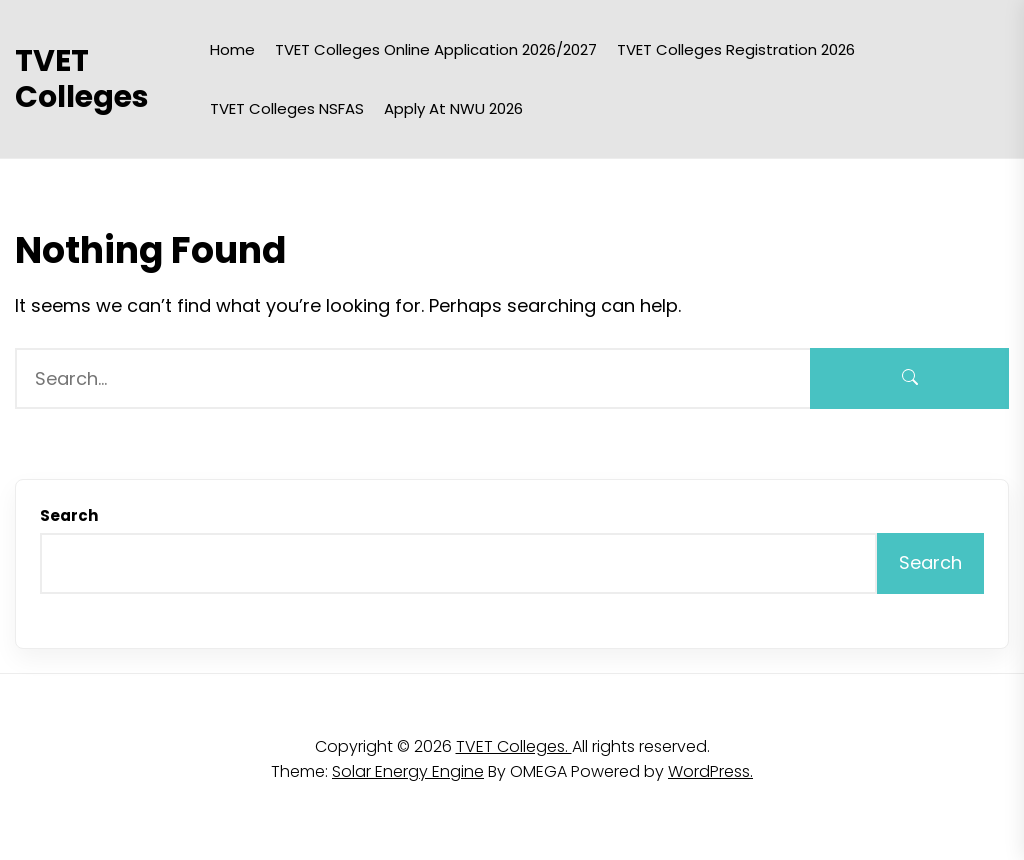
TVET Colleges (82, 79)
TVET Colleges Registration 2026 (736, 49)
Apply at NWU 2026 (453, 108)
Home (232, 49)
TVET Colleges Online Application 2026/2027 (436, 49)
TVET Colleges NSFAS (287, 108)
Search (69, 515)
